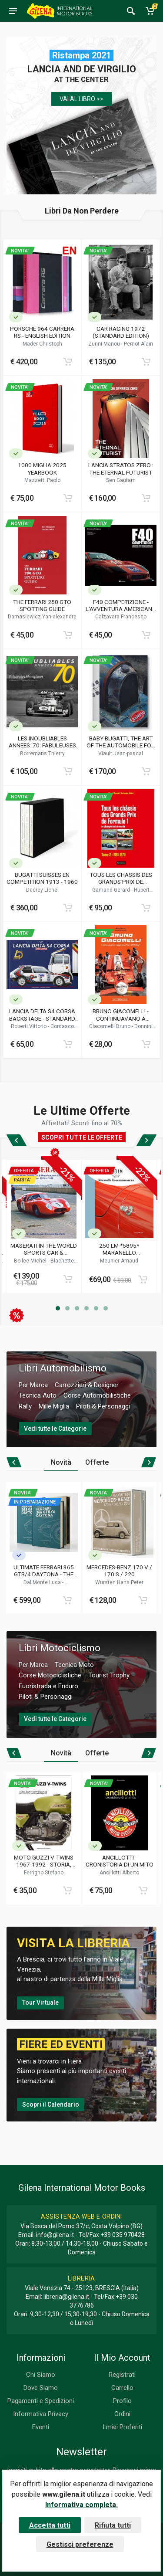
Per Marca (33, 1385)
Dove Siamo (40, 2388)
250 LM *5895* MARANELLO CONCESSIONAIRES (119, 1249)
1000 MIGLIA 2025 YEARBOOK (42, 468)
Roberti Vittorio (29, 1026)
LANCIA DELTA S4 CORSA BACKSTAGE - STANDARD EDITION (42, 1015)
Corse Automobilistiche (97, 1395)
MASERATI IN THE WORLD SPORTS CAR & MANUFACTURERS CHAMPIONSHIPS (43, 1249)
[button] (58, 1308)
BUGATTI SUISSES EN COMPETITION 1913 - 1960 (42, 878)
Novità (61, 1462)
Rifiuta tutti (113, 2525)
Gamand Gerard (111, 890)
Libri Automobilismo (62, 1368)
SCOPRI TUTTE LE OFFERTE (81, 1137)
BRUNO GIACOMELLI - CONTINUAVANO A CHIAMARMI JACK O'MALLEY (121, 1015)
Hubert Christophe (129, 893)
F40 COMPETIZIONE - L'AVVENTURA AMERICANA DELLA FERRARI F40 (121, 605)
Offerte (97, 1462)
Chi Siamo (40, 2375)
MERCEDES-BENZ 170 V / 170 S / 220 (119, 1571)
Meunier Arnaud (119, 1261)
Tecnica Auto (38, 1395)
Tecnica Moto (74, 1665)
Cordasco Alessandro (51, 1029)
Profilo (122, 2401)
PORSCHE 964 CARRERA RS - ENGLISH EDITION (42, 332)
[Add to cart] (68, 362)
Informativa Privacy (40, 2414)
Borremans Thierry (42, 753)
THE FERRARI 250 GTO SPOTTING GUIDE (42, 605)
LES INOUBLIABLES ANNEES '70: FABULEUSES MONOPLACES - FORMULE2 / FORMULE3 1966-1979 (42, 742)
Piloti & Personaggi (103, 1406)
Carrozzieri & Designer (87, 1385)
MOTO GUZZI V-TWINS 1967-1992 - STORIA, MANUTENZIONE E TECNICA (43, 1861)
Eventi (40, 2427)
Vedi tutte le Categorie (55, 1428)
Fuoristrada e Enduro (48, 1686)
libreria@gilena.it (66, 2296)
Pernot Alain (138, 344)
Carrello (122, 2388)
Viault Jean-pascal (120, 753)
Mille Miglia (54, 1406)
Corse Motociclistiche (50, 1675)
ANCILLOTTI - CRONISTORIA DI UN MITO (119, 1861)
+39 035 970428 (122, 2234)
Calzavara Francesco (120, 617)
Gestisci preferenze (80, 2544)
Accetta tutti (49, 2525)
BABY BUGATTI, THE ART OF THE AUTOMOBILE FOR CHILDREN (120, 742)
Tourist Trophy (109, 1675)
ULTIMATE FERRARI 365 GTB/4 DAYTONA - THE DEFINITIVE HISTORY (43, 1571)
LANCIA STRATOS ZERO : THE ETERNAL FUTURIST (120, 468)
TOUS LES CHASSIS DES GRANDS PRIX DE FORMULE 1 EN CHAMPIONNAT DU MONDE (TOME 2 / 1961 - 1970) (120, 878)
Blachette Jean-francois (50, 1264)
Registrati (122, 2375)
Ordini (122, 2414)
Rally (25, 1406)
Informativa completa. (81, 2505)
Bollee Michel (31, 1261)
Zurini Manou (104, 344)
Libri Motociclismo (59, 1648)
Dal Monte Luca (42, 1582)
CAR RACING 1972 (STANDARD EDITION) (121, 332)
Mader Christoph (42, 344)
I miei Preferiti (122, 2427)
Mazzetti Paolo (42, 480)
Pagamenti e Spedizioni (40, 2401)
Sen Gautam (121, 480)
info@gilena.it (55, 2234)
